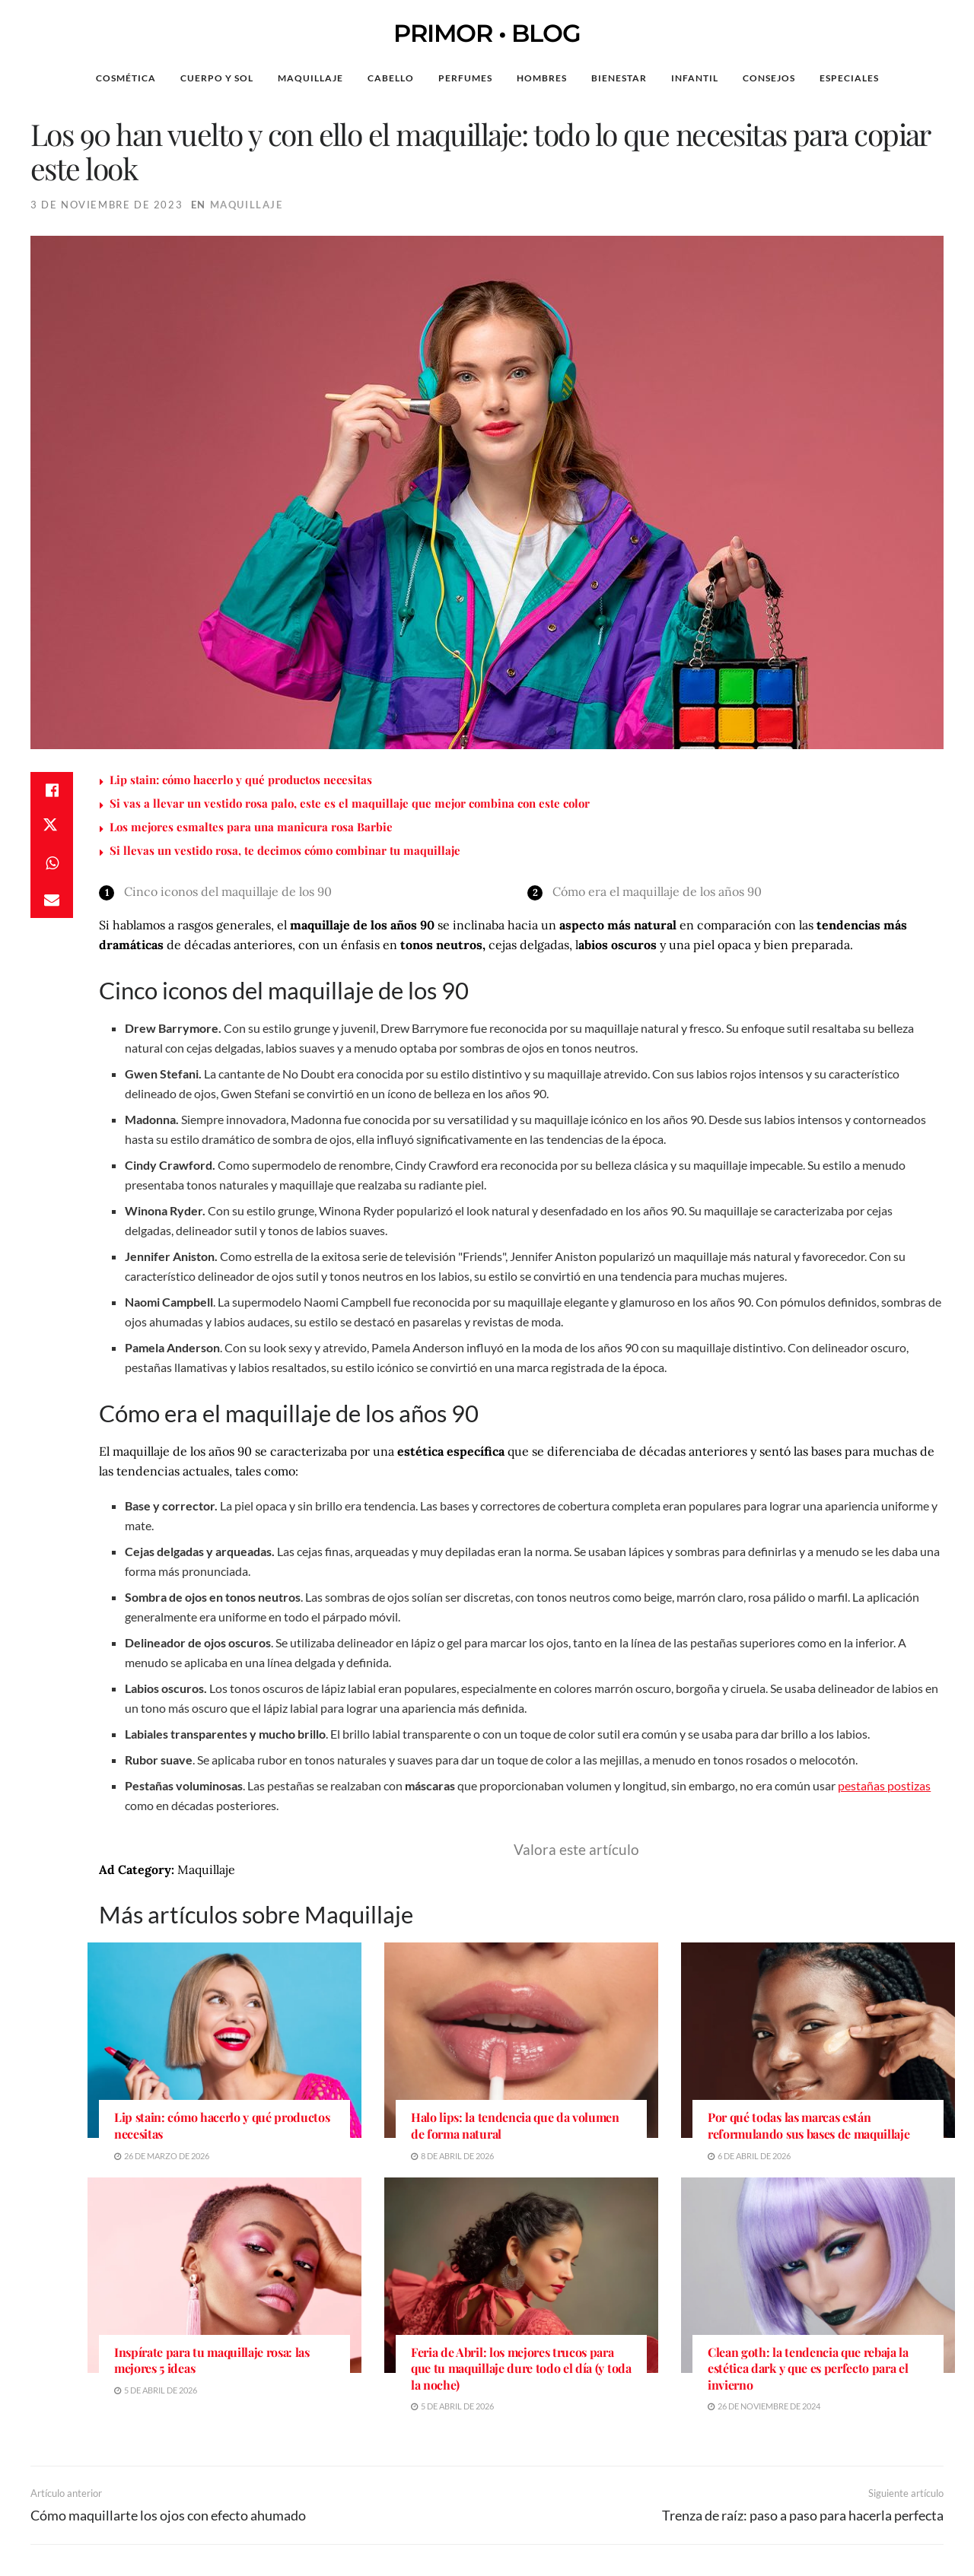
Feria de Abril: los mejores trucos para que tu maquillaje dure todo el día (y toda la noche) (521, 2368)
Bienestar (619, 78)
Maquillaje (310, 78)
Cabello (391, 78)
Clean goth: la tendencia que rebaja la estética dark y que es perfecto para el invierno (808, 2368)
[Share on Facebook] (51, 790)
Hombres (542, 78)
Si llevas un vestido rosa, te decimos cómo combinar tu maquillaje (285, 850)
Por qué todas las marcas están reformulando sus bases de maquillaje (808, 2125)
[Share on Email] (51, 899)
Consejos (769, 78)
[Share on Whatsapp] (51, 863)
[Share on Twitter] (51, 826)
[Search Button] (926, 78)
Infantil (694, 78)
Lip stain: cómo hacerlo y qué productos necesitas (241, 779)
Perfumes (465, 78)
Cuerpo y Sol (216, 78)
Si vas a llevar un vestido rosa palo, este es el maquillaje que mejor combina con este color (350, 803)
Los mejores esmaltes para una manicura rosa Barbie (251, 826)
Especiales (849, 78)
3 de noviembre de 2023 (106, 205)
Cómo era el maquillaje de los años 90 (657, 891)
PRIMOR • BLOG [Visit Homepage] (486, 33)
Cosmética (126, 78)
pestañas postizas (884, 1785)
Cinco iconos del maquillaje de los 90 (228, 891)
